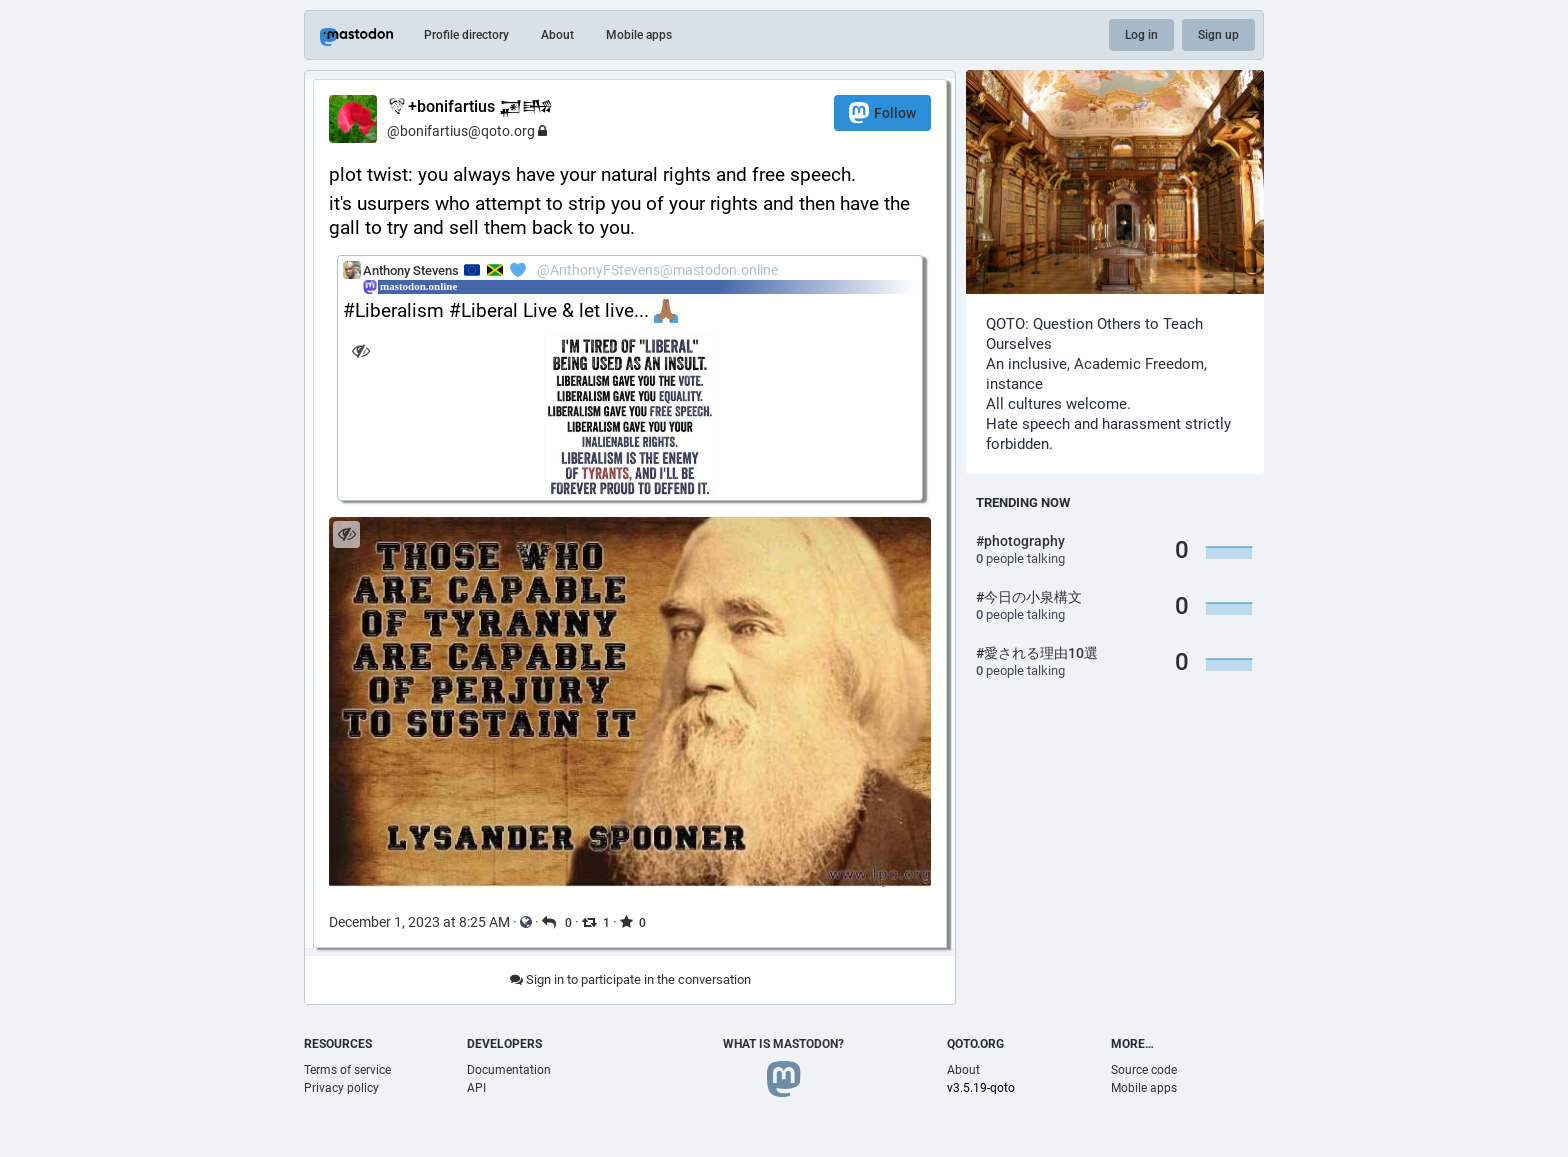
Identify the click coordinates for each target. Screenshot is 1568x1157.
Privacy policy (341, 1088)
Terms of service (347, 1070)
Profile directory (466, 35)
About (557, 35)
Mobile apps (639, 35)
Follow (882, 112)
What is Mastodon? (783, 1044)
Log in (1141, 35)
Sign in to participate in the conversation (630, 979)
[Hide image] (360, 350)
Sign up (1218, 35)
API (476, 1088)
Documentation (509, 1070)
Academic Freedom (1139, 364)
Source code (1144, 1070)
